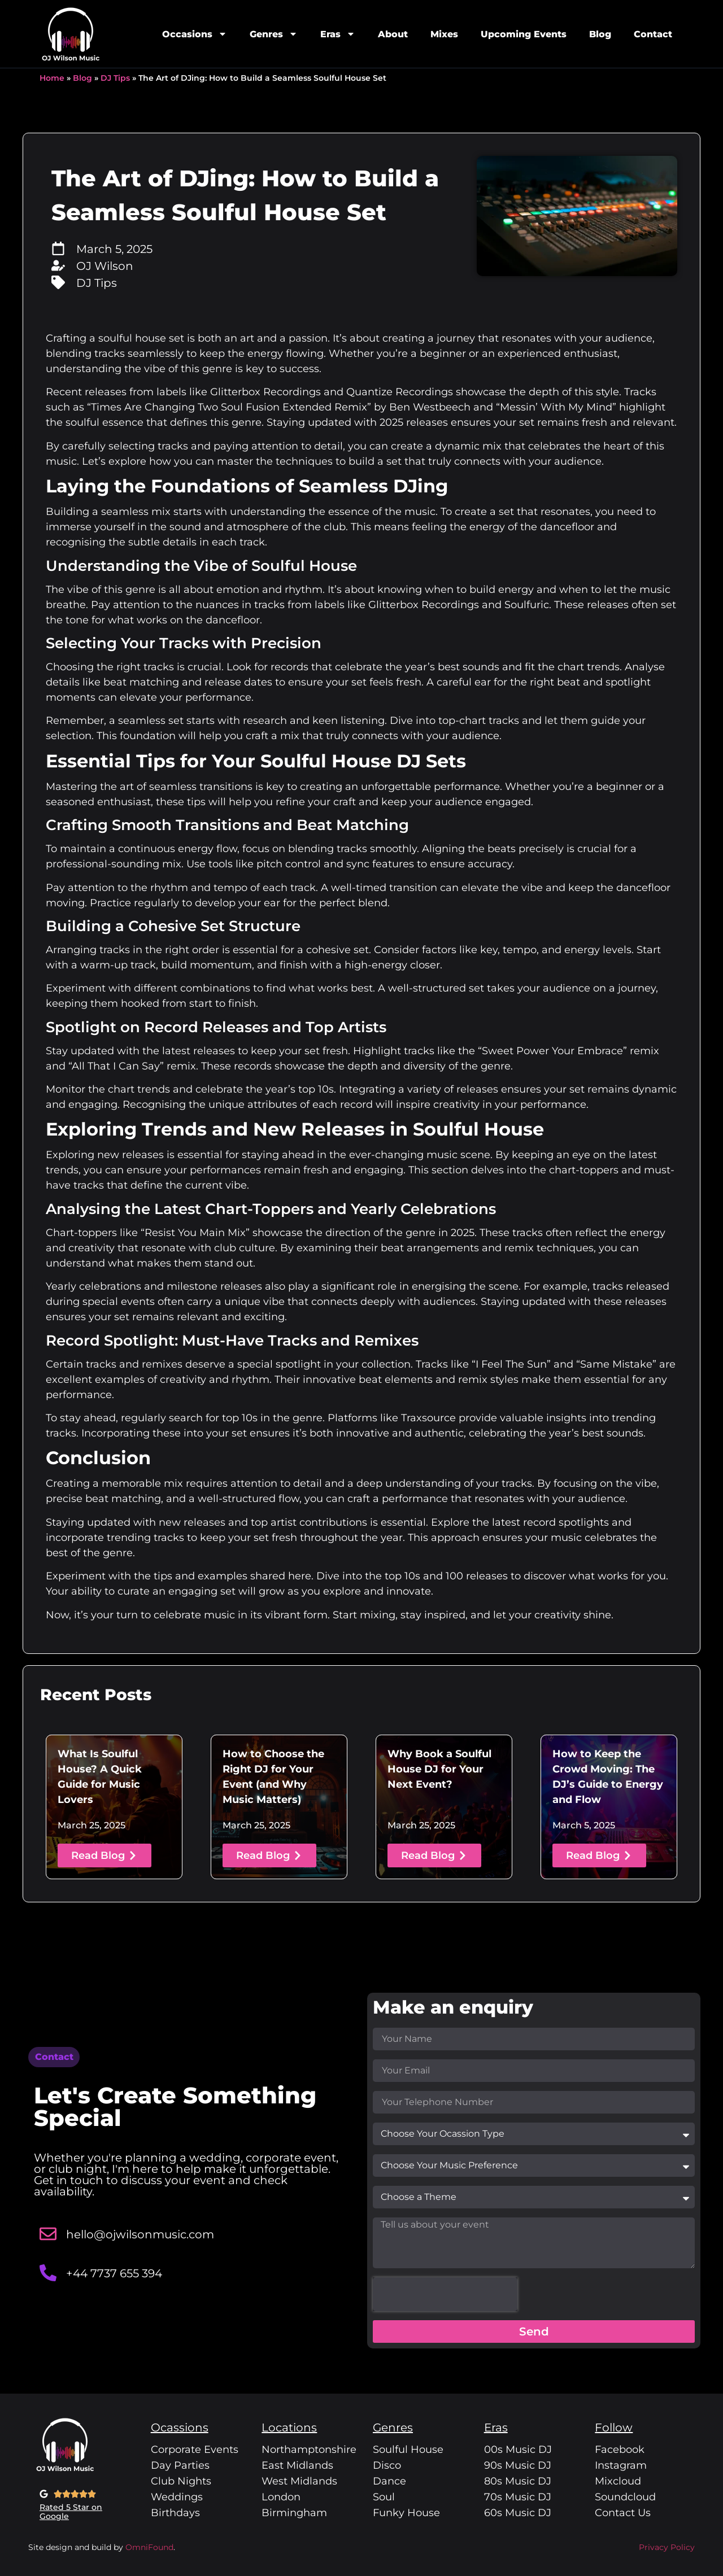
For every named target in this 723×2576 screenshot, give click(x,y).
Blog (600, 34)
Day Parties (180, 2465)
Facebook (619, 2449)
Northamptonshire (309, 2449)
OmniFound (148, 2547)
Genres (274, 34)
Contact (653, 34)
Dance (389, 2481)
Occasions (194, 34)
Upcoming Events (524, 34)
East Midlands (297, 2465)
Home (52, 78)
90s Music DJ (517, 2465)
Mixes (444, 34)
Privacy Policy (667, 2547)
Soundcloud (625, 2497)
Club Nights (181, 2481)
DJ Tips (115, 78)
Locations (289, 2427)
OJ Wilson (104, 266)
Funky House (406, 2513)
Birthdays (175, 2513)
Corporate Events (194, 2449)
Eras (337, 34)
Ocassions (179, 2427)
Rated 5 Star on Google (71, 2511)
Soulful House (408, 2449)
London (281, 2497)
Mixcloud (618, 2481)
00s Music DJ (518, 2449)
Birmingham (294, 2513)
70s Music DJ (517, 2497)
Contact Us (623, 2513)
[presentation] (445, 2294)
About (393, 34)
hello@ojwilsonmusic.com (140, 2234)
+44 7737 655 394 (114, 2273)
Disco (387, 2465)
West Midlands (299, 2481)
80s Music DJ (517, 2481)
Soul (384, 2497)
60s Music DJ (517, 2513)
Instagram (621, 2465)
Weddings (177, 2497)
